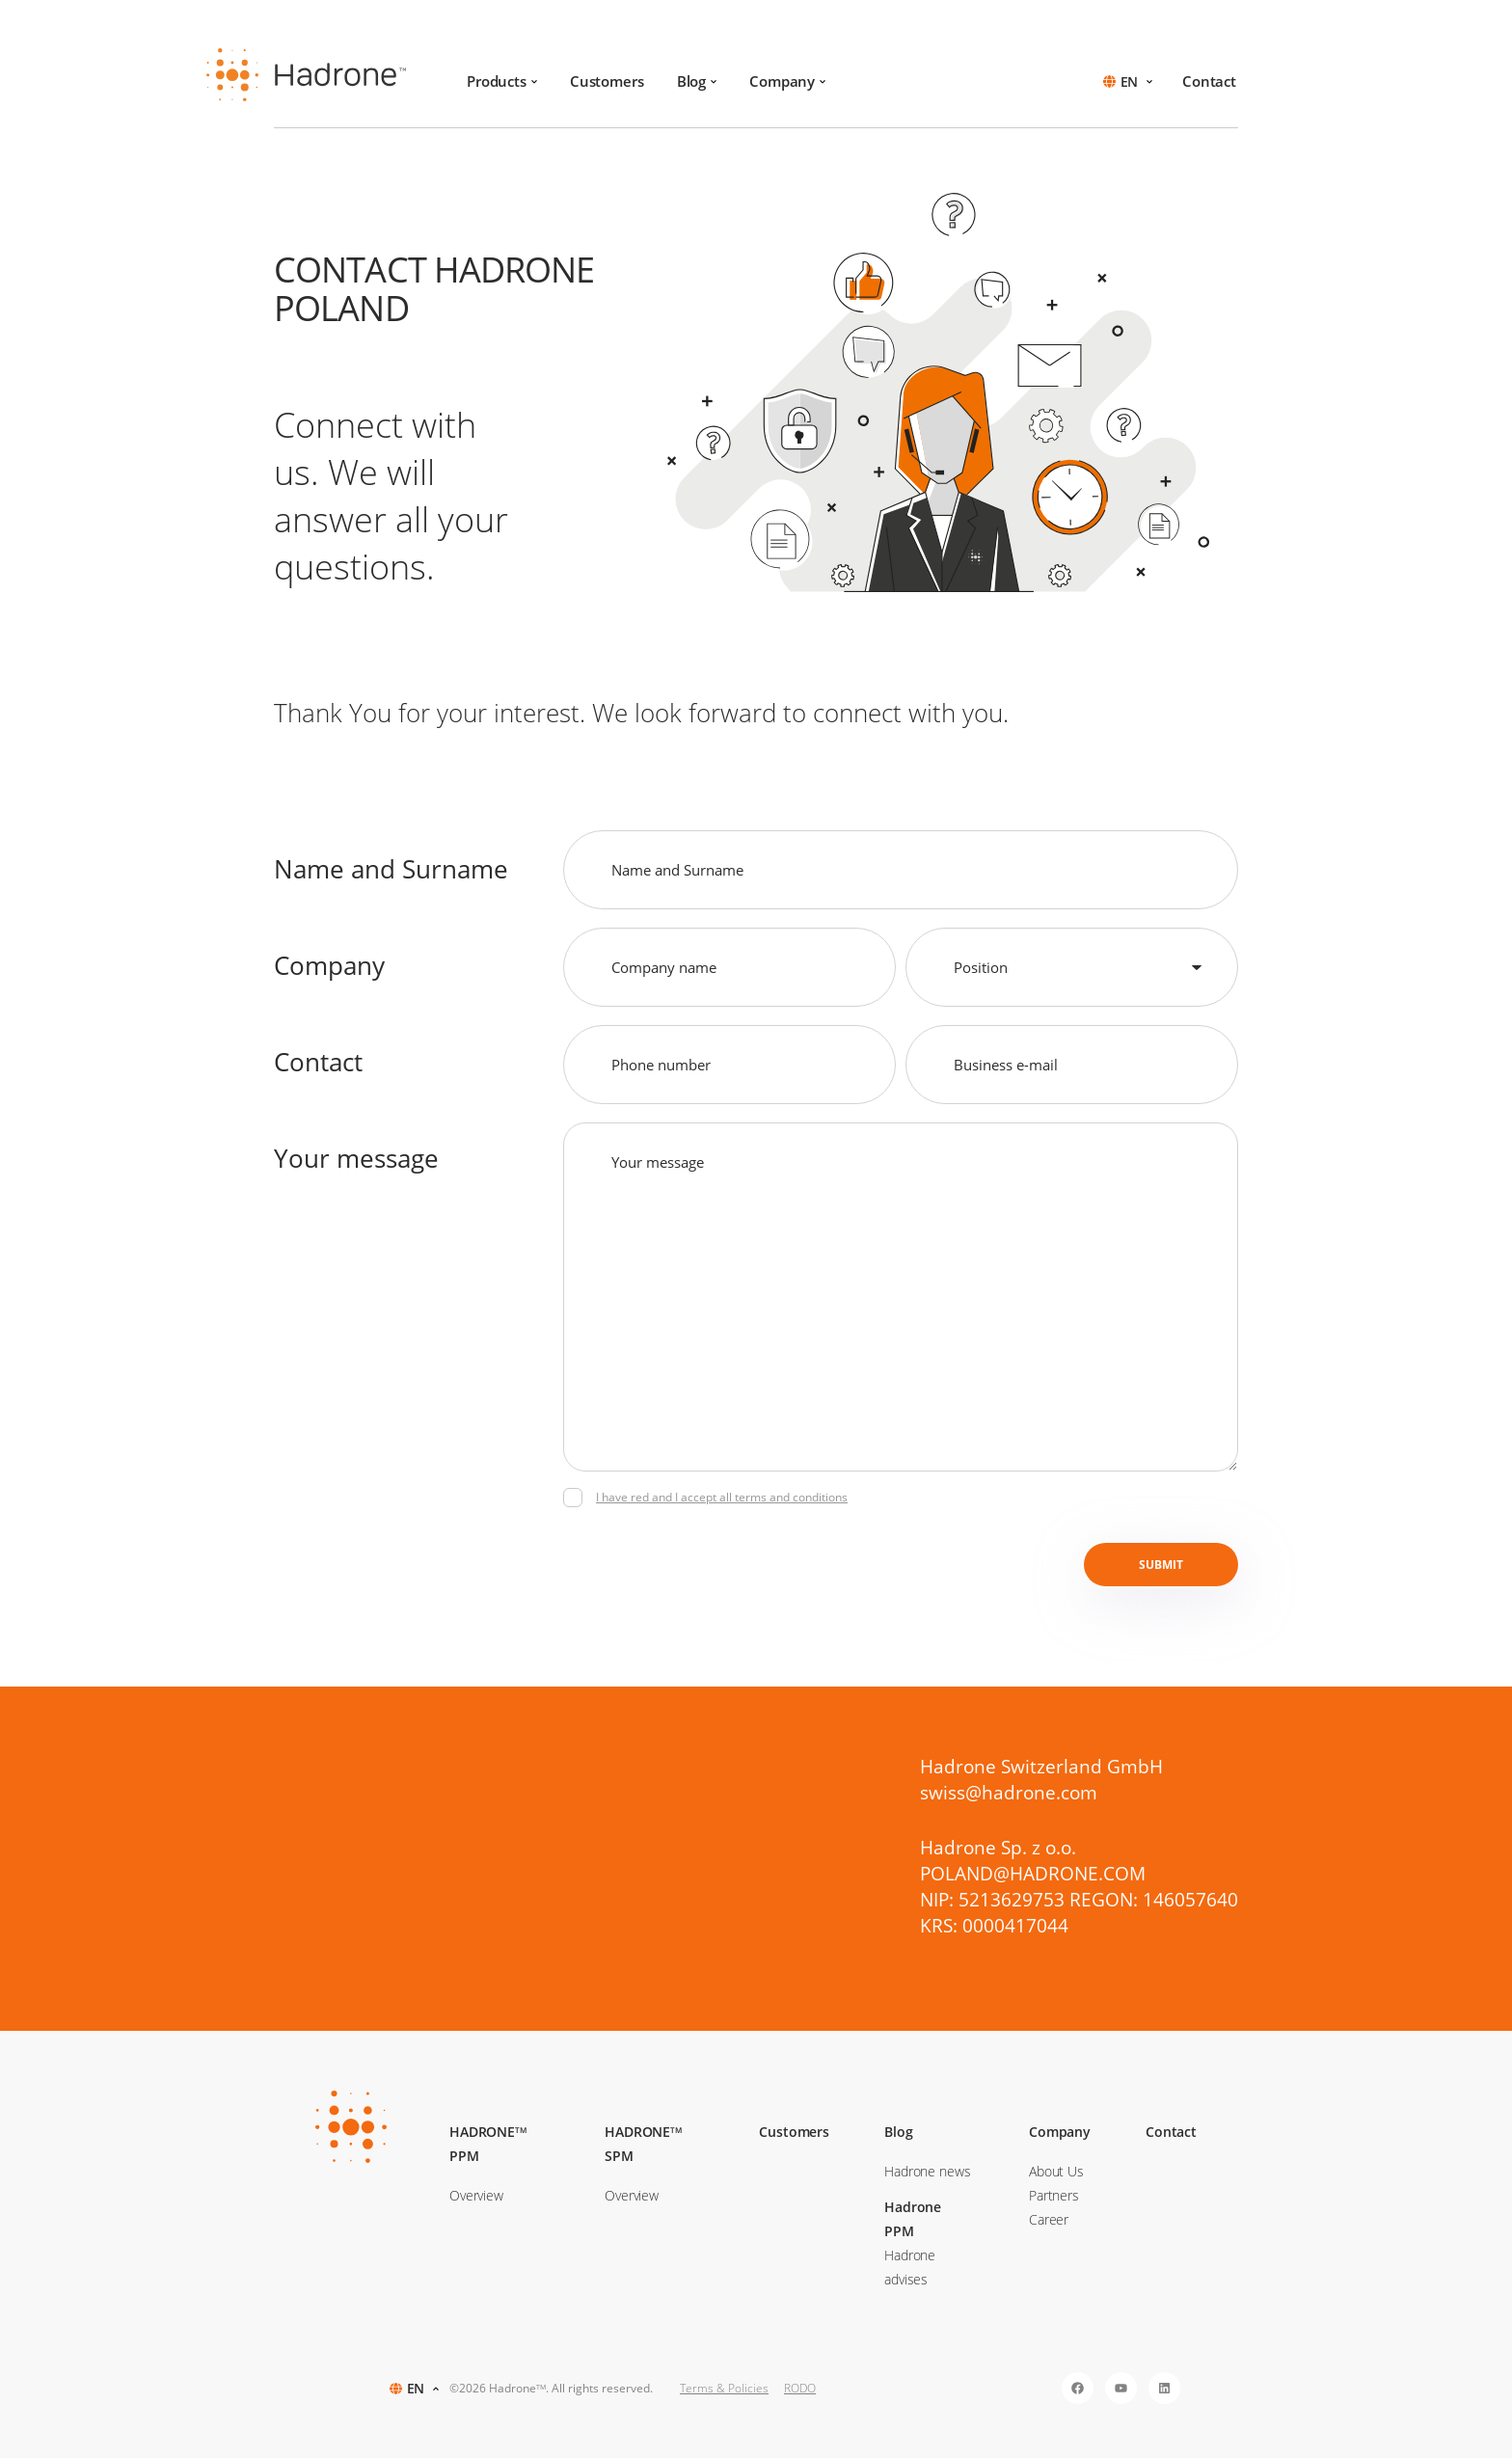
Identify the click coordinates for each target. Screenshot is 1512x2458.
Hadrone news (927, 2171)
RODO (800, 2388)
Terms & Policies (724, 2388)
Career (1048, 2219)
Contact (1209, 81)
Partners (1054, 2195)
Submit (1161, 1564)
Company (787, 81)
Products (502, 81)
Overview (476, 2195)
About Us (1056, 2171)
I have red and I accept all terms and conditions (722, 1497)
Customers (607, 81)
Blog (696, 81)
